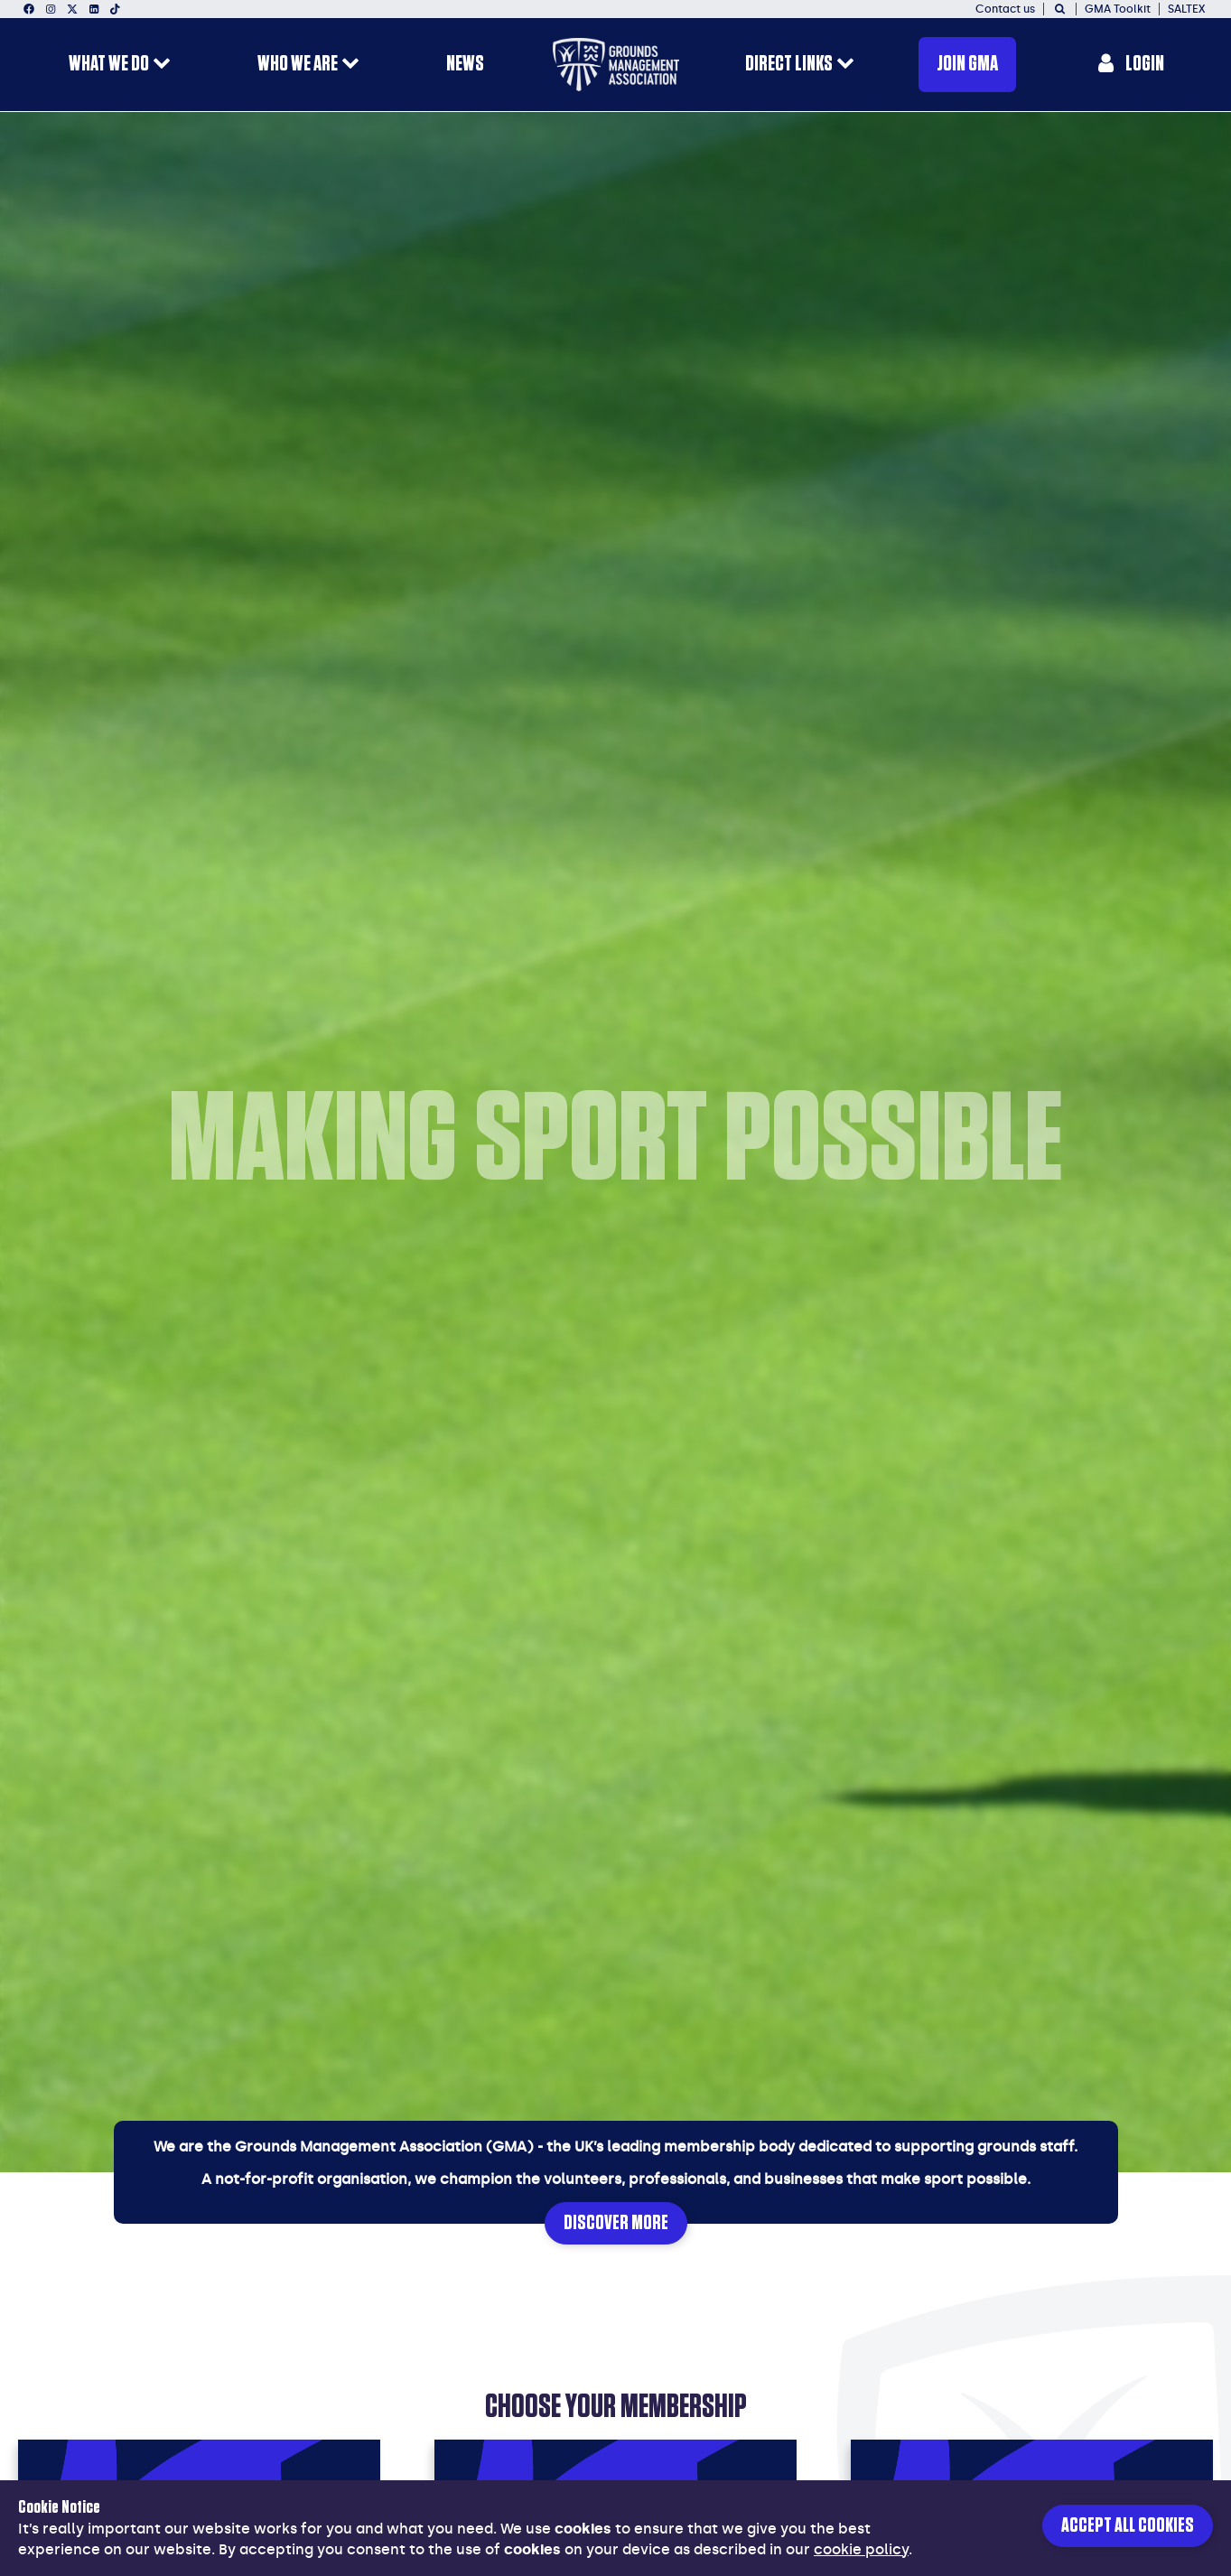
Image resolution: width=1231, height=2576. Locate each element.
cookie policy (861, 2549)
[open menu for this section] (161, 65)
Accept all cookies (1127, 2525)
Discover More (616, 2223)
